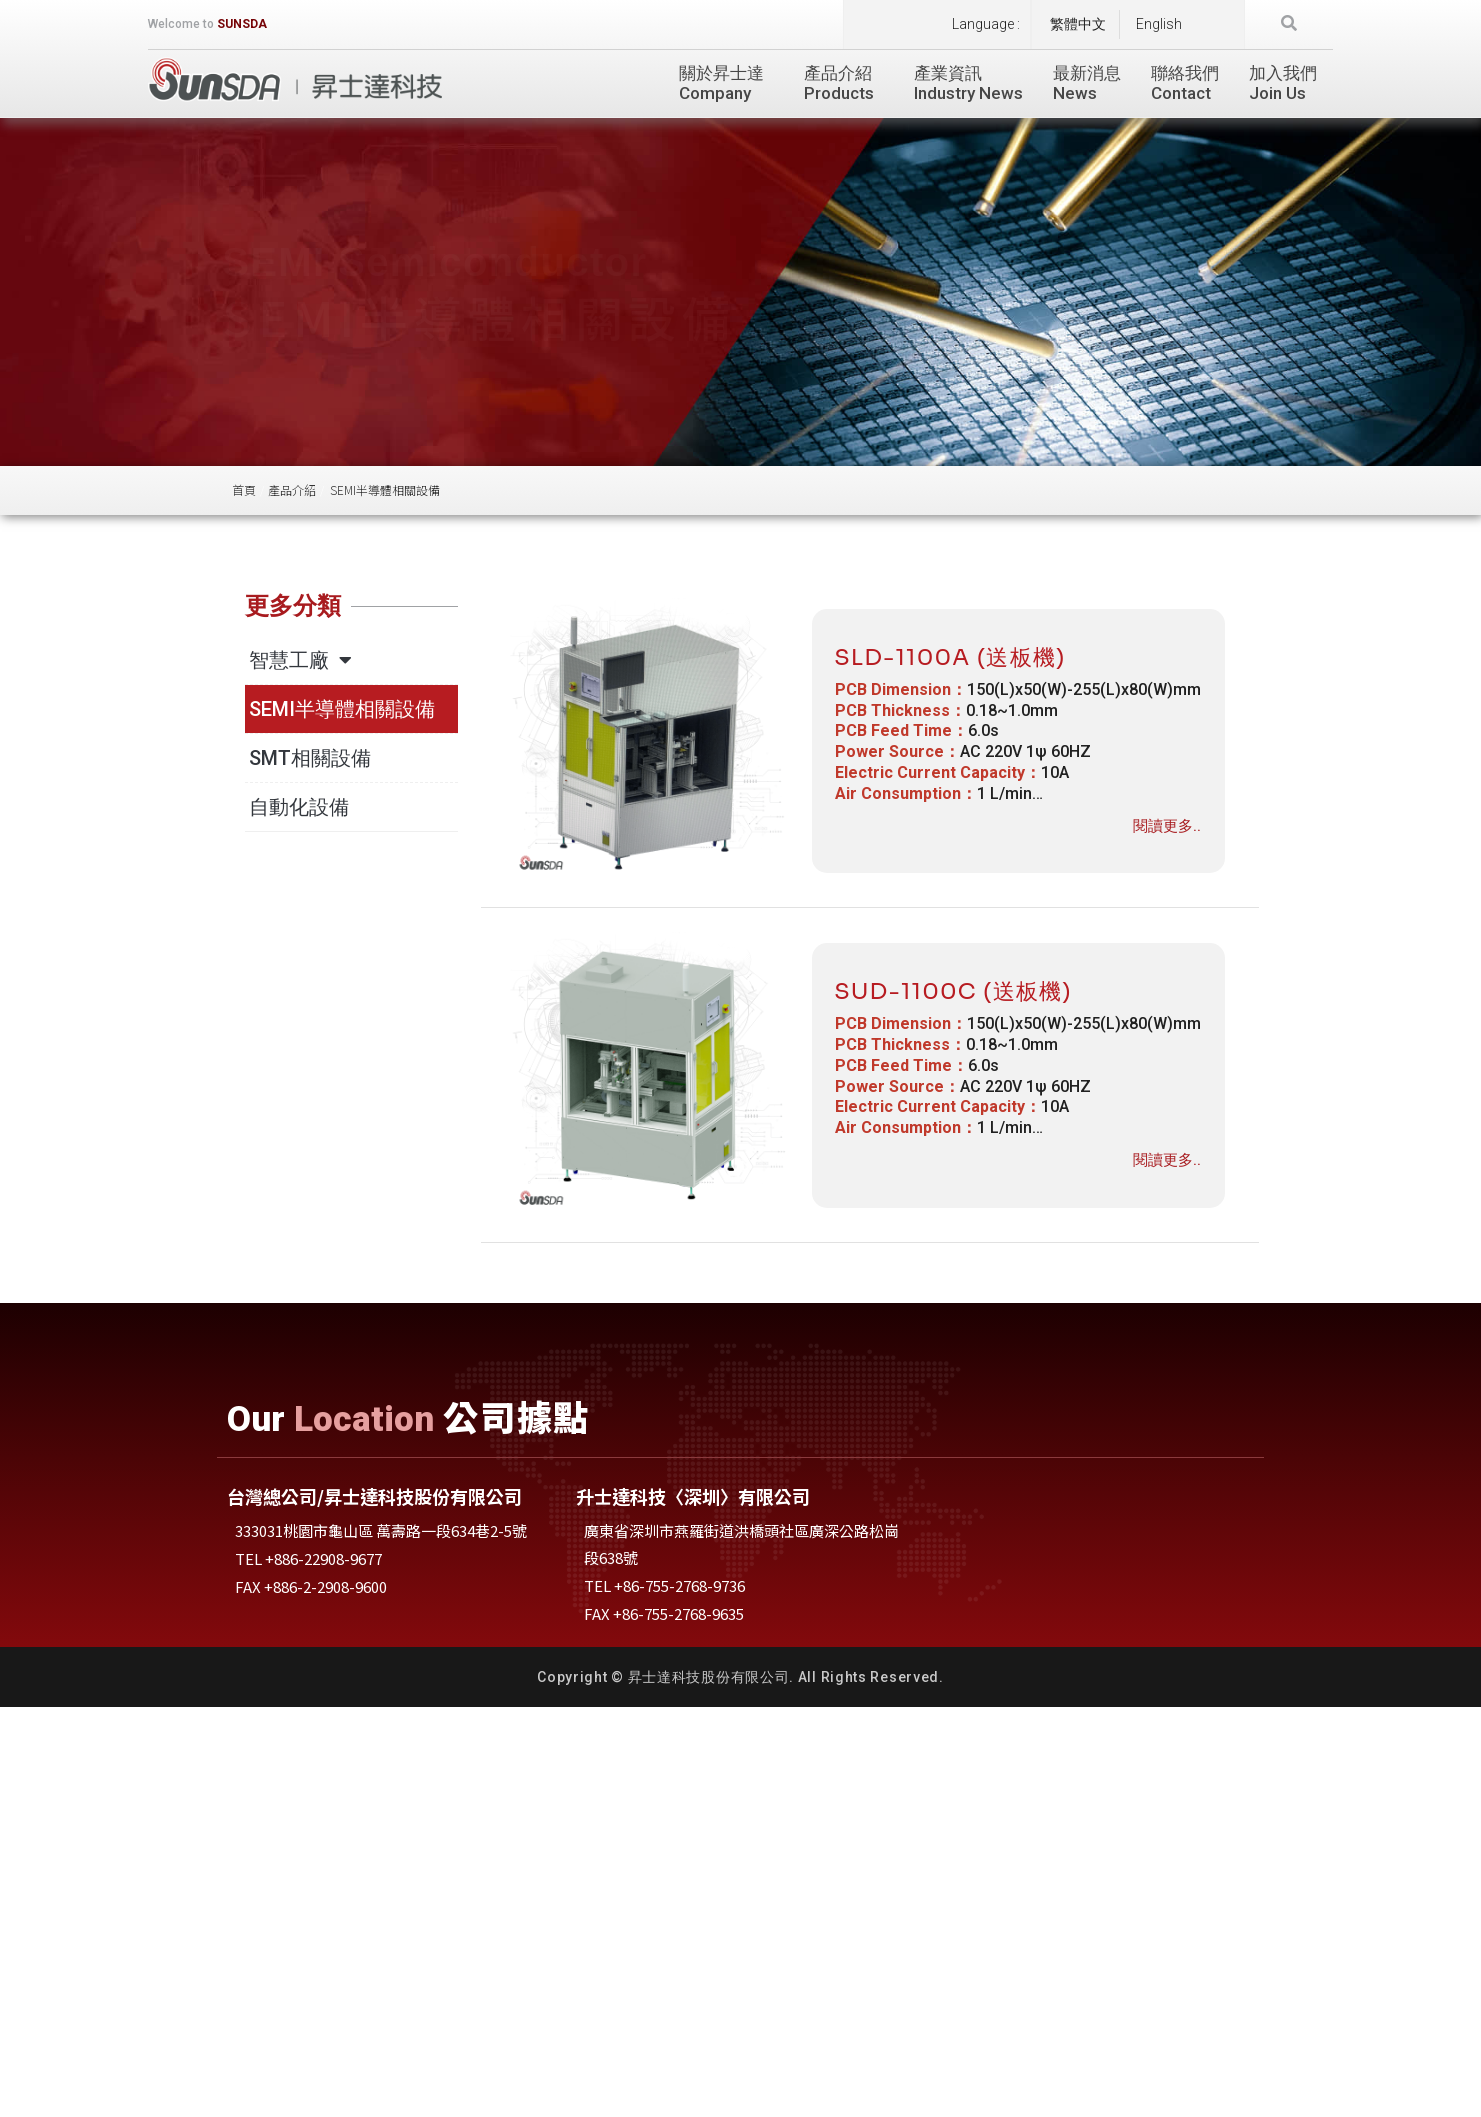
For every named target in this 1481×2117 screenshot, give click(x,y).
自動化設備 (299, 807)
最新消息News (1087, 83)
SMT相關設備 (310, 758)
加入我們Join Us (1283, 83)
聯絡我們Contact (1185, 83)
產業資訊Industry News (968, 83)
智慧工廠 (300, 660)
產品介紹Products (844, 83)
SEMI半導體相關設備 (342, 709)
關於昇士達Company (726, 83)
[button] (1289, 24)
